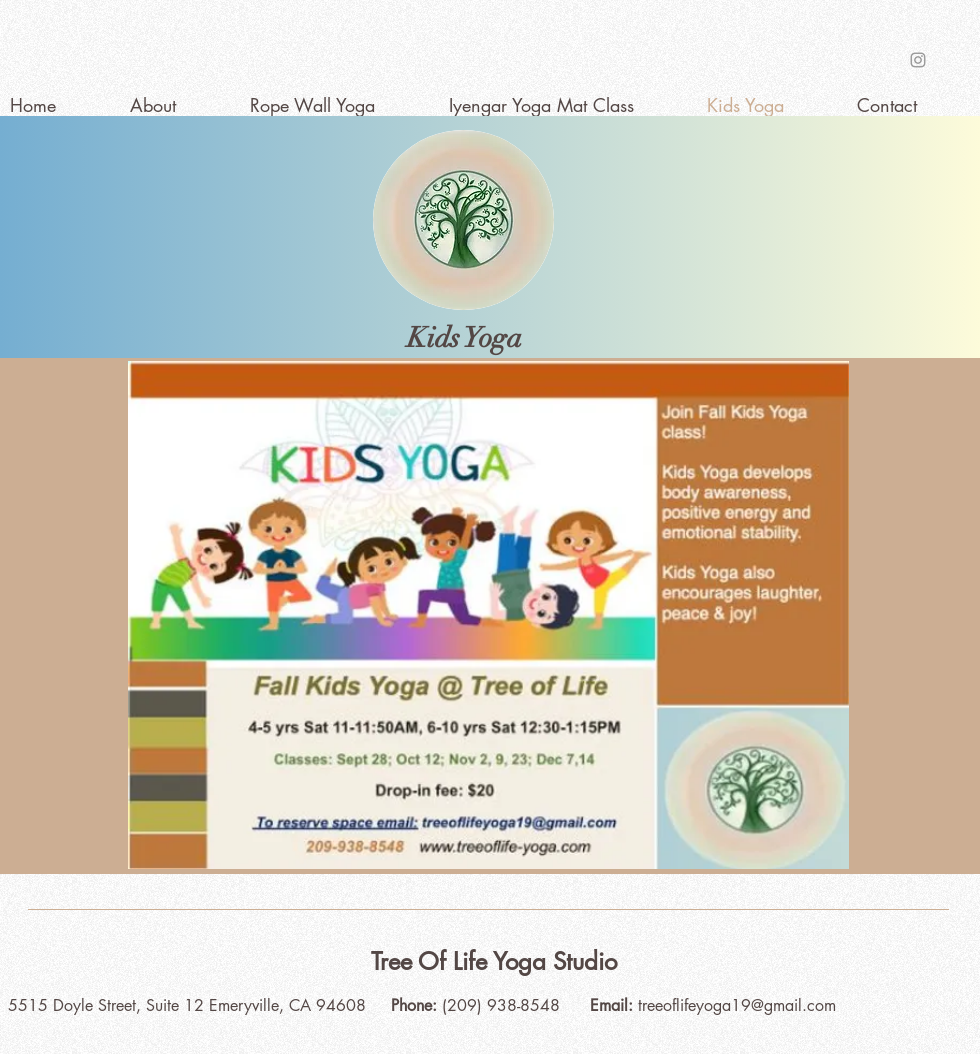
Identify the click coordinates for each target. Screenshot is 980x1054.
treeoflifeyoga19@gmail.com (737, 1005)
